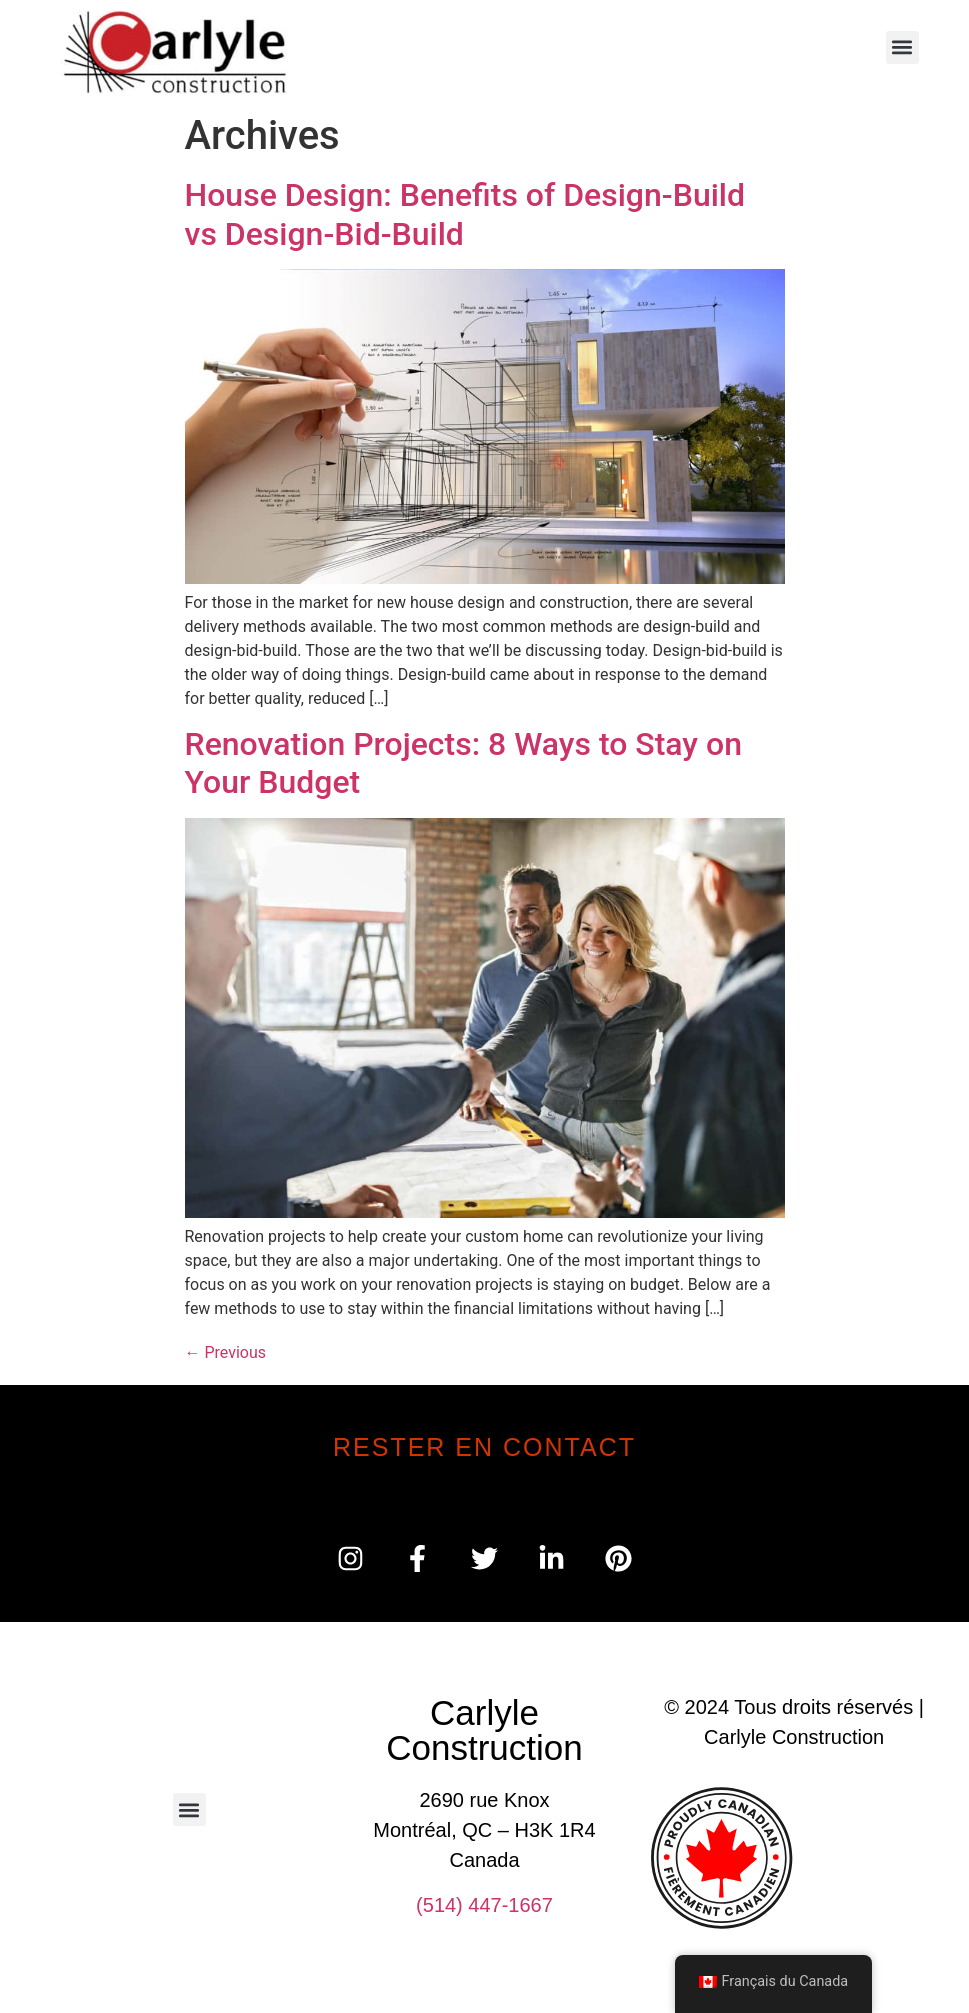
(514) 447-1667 (484, 1905)
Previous (226, 1352)
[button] (902, 47)
